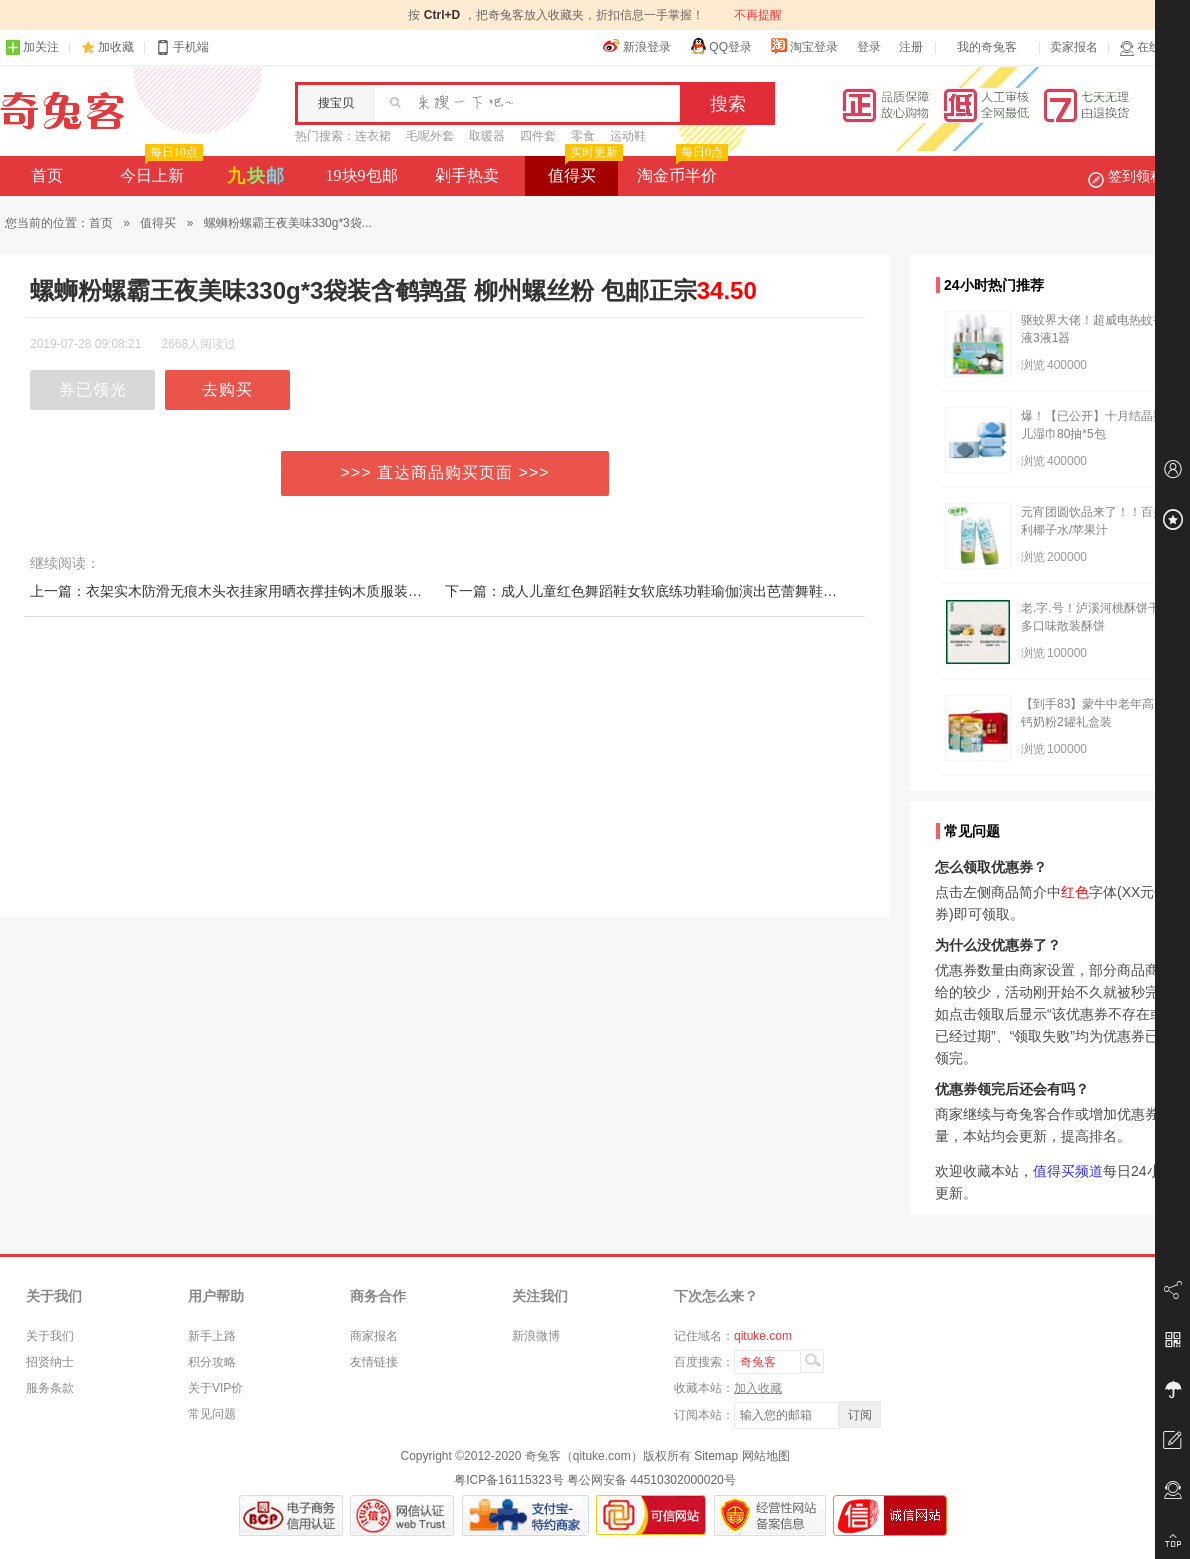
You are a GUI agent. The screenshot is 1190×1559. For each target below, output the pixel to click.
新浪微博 (536, 1336)
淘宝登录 (804, 46)
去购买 (227, 389)
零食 (583, 136)
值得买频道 (1068, 1171)
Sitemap (716, 1456)
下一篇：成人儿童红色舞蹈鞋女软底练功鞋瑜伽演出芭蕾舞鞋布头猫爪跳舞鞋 (683, 591)
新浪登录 (637, 46)
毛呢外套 (430, 136)
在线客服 (1152, 47)
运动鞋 (628, 136)
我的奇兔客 (987, 47)
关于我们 (50, 1336)
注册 (911, 47)
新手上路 (212, 1336)
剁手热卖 (467, 175)
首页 (47, 175)
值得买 (583, 170)
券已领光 (93, 389)
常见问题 (212, 1414)
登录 (869, 47)
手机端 (182, 47)
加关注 (32, 47)
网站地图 (766, 1456)
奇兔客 (62, 111)
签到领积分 (1136, 176)
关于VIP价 (215, 1388)
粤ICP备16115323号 (508, 1480)
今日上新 (159, 170)
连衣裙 (373, 136)
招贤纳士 (50, 1362)
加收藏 (116, 47)
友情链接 (374, 1362)
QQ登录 (720, 46)
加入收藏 (758, 1388)
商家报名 (374, 1336)
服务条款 (50, 1388)
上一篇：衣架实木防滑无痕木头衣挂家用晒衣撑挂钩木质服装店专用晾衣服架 (268, 591)
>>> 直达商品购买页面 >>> (445, 472)
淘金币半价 (680, 170)
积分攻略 (212, 1362)
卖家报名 (1074, 47)
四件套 (538, 136)
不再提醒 (758, 15)
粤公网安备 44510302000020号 (651, 1480)
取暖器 (487, 136)
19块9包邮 (362, 175)
